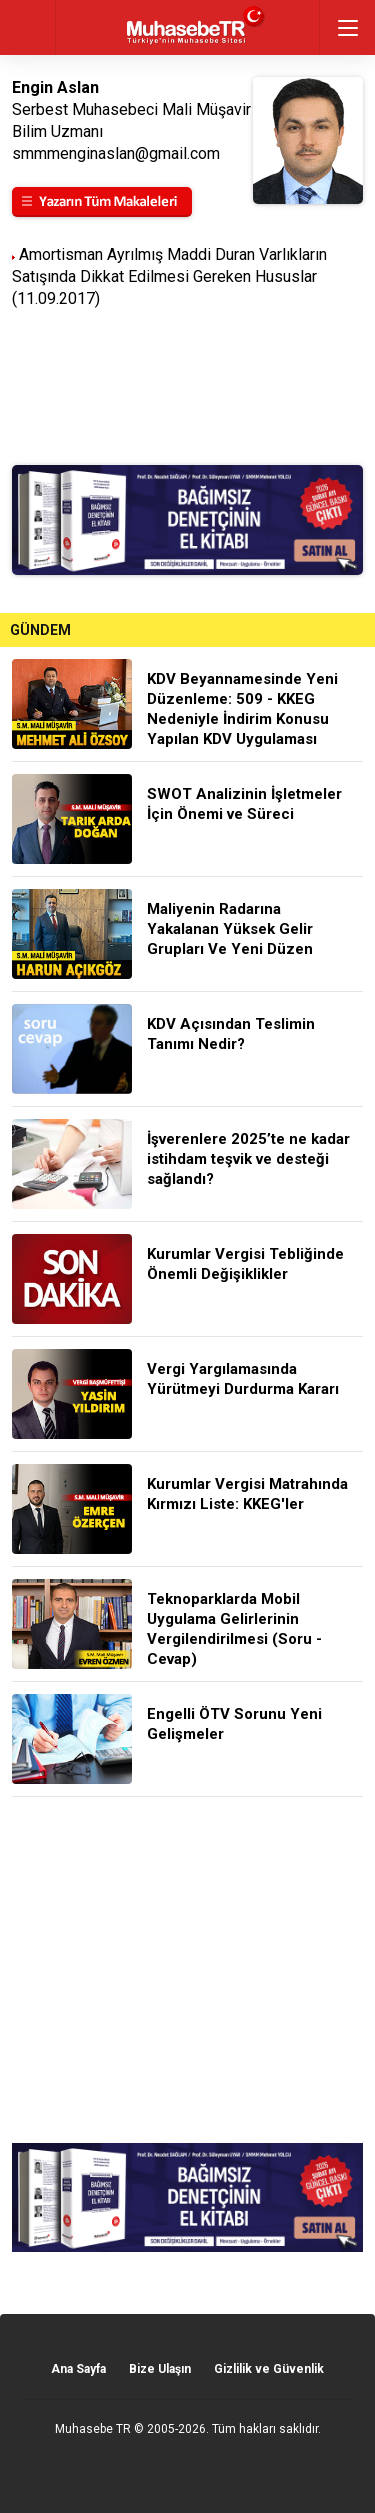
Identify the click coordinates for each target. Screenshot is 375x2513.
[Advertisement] (187, 1970)
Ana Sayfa (78, 2369)
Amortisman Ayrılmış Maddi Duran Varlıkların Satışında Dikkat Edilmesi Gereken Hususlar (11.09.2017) (169, 276)
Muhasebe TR (93, 2429)
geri (27, 27)
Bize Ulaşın (160, 2369)
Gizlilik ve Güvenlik (269, 2369)
